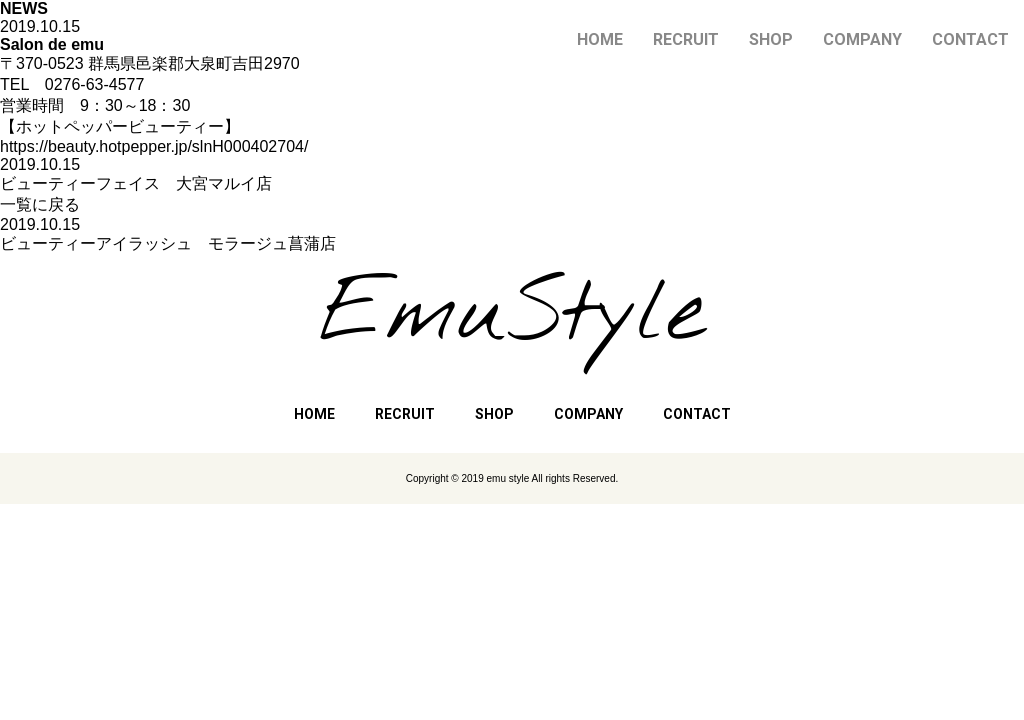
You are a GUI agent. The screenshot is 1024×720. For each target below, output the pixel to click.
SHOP (771, 39)
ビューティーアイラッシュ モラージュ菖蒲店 (168, 243)
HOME (600, 39)
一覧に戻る (40, 204)
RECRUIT (686, 39)
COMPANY (862, 39)
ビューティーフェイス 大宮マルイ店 (136, 183)
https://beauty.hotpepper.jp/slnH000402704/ (154, 146)
